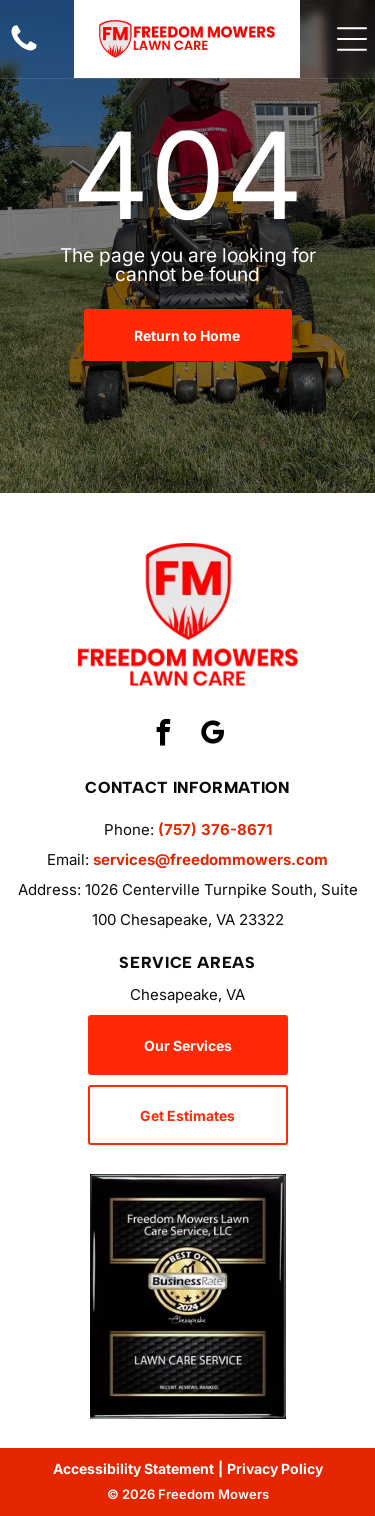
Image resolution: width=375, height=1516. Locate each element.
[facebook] (163, 735)
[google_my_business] (212, 735)
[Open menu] (352, 39)
